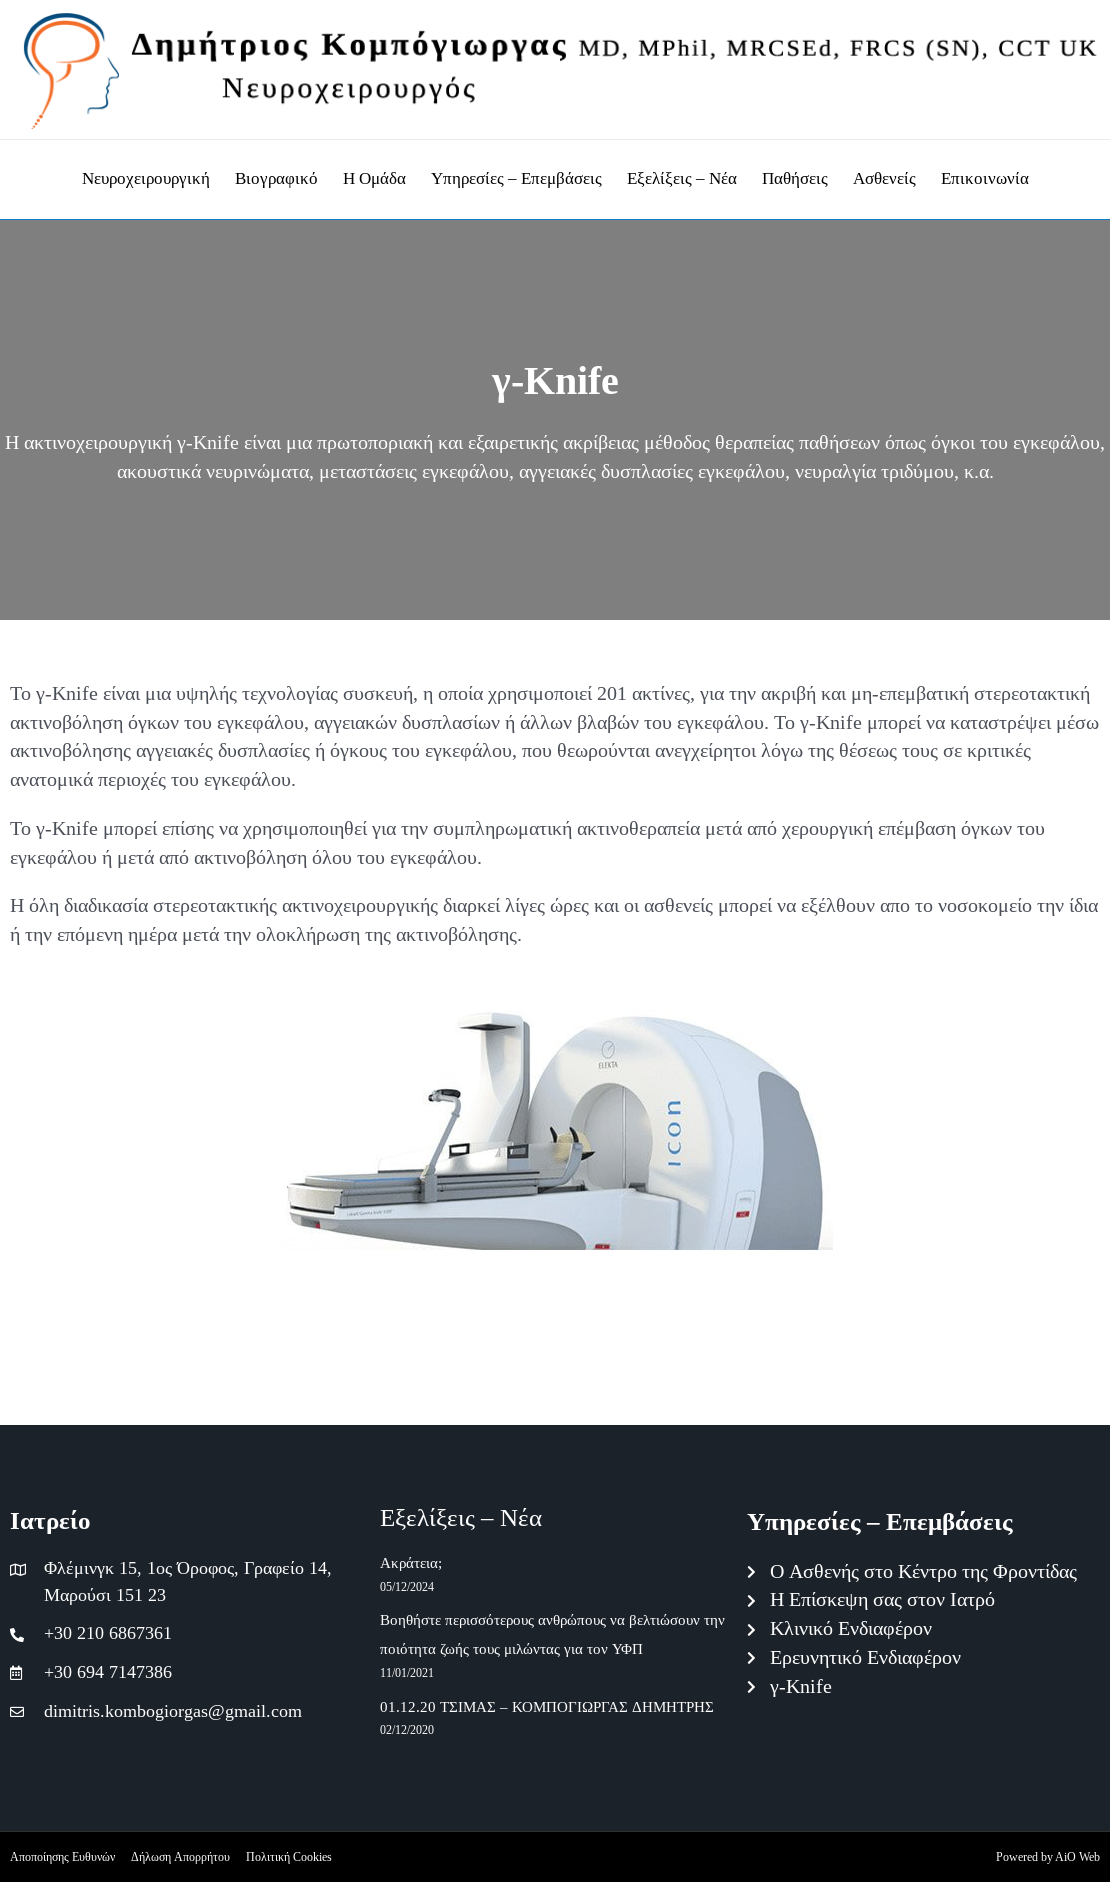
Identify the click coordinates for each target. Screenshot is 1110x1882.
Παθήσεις (795, 178)
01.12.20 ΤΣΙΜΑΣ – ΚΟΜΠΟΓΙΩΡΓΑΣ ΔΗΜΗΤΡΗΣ (547, 1707)
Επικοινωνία (985, 178)
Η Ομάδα (374, 178)
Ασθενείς (884, 178)
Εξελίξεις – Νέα (682, 178)
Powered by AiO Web (1048, 1856)
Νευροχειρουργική (146, 178)
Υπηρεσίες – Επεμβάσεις (516, 178)
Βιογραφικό (276, 178)
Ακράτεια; (411, 1563)
